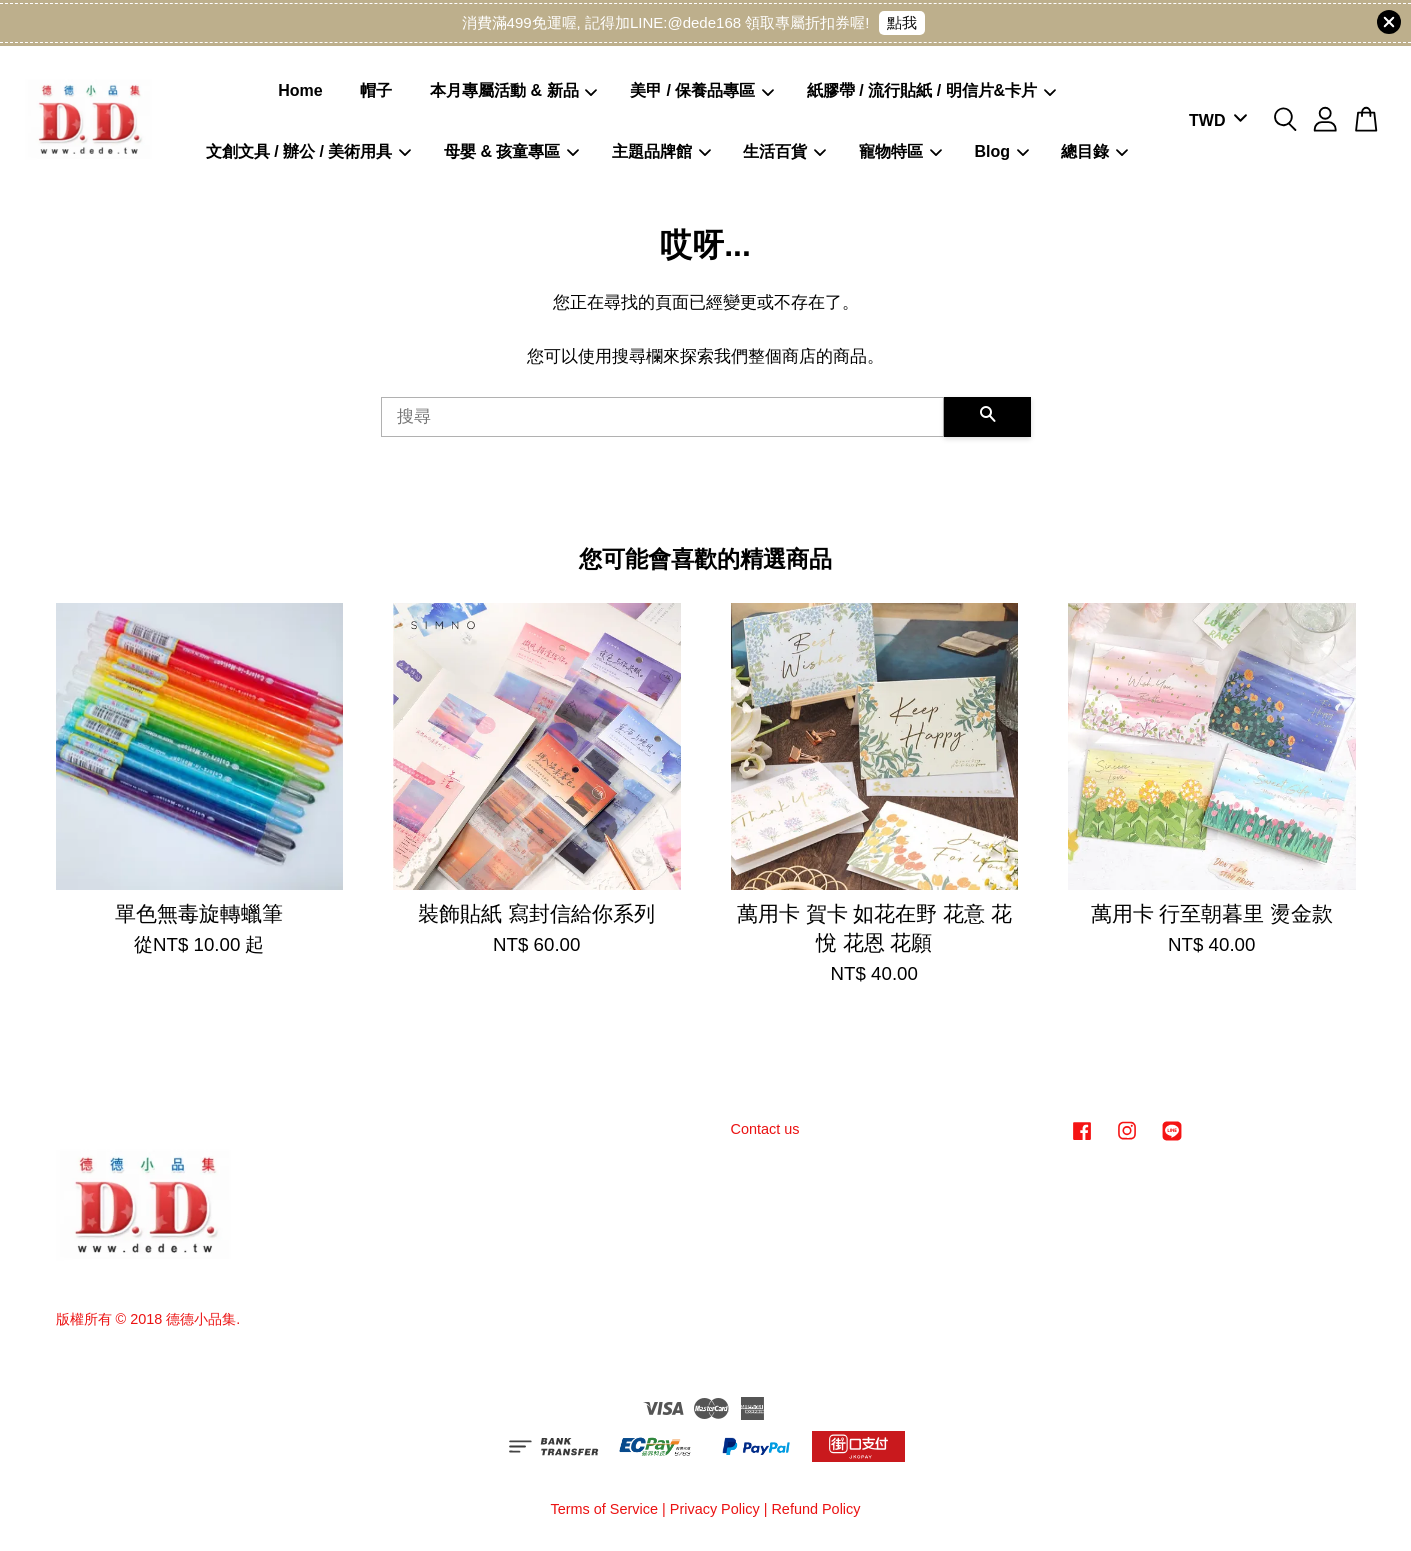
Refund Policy (815, 1509)
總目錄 (1094, 151)
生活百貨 (784, 151)
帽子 (376, 90)
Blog (1001, 151)
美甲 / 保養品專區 (702, 90)
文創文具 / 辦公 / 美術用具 (309, 151)
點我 (902, 22)
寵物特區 (900, 151)
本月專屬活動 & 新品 (514, 90)
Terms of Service (604, 1509)
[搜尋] (662, 417)
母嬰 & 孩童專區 (512, 151)
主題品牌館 (661, 151)
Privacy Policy (715, 1509)
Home (300, 90)
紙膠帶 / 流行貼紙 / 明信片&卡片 (931, 90)
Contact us (765, 1129)
